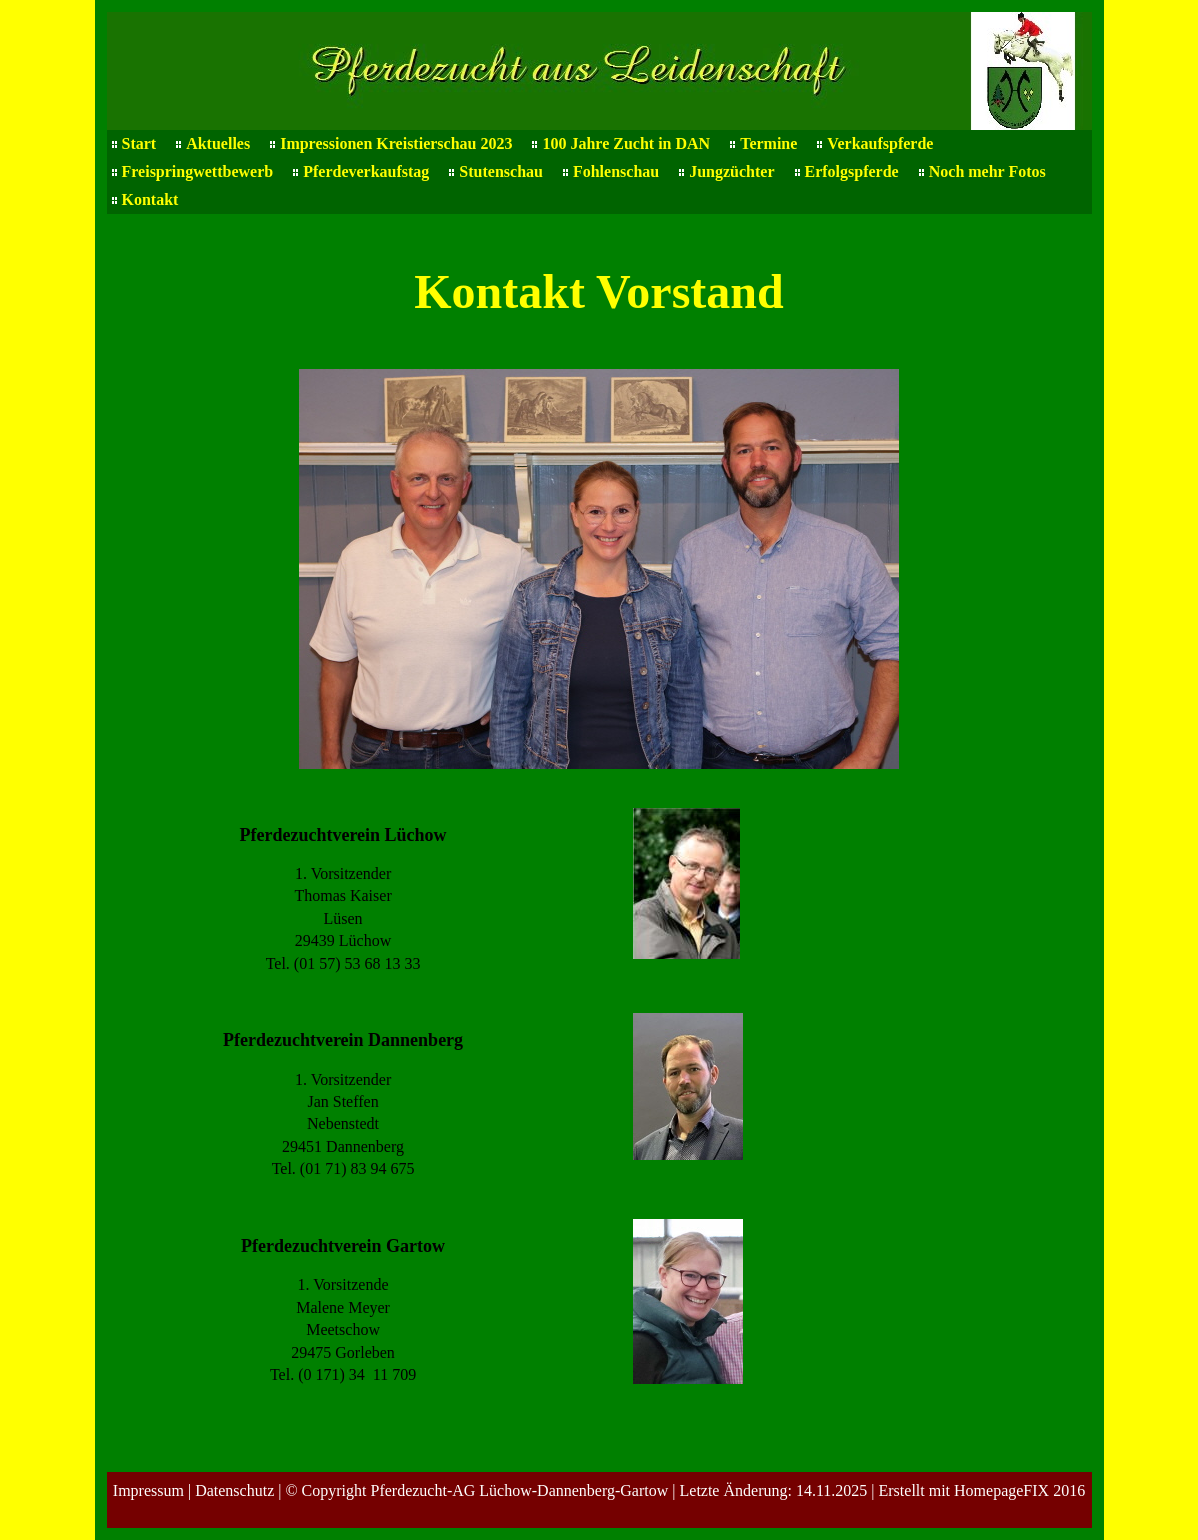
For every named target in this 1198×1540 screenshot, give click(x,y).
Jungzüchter (731, 171)
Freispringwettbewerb (198, 171)
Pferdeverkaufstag (366, 171)
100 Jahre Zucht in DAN (626, 143)
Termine (768, 143)
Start (139, 143)
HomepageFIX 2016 (1019, 1490)
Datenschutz (234, 1490)
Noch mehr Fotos (987, 171)
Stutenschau (501, 171)
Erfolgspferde (852, 171)
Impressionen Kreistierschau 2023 (396, 143)
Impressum (148, 1490)
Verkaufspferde (880, 143)
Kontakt (150, 199)
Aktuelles (218, 143)
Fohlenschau (616, 171)
